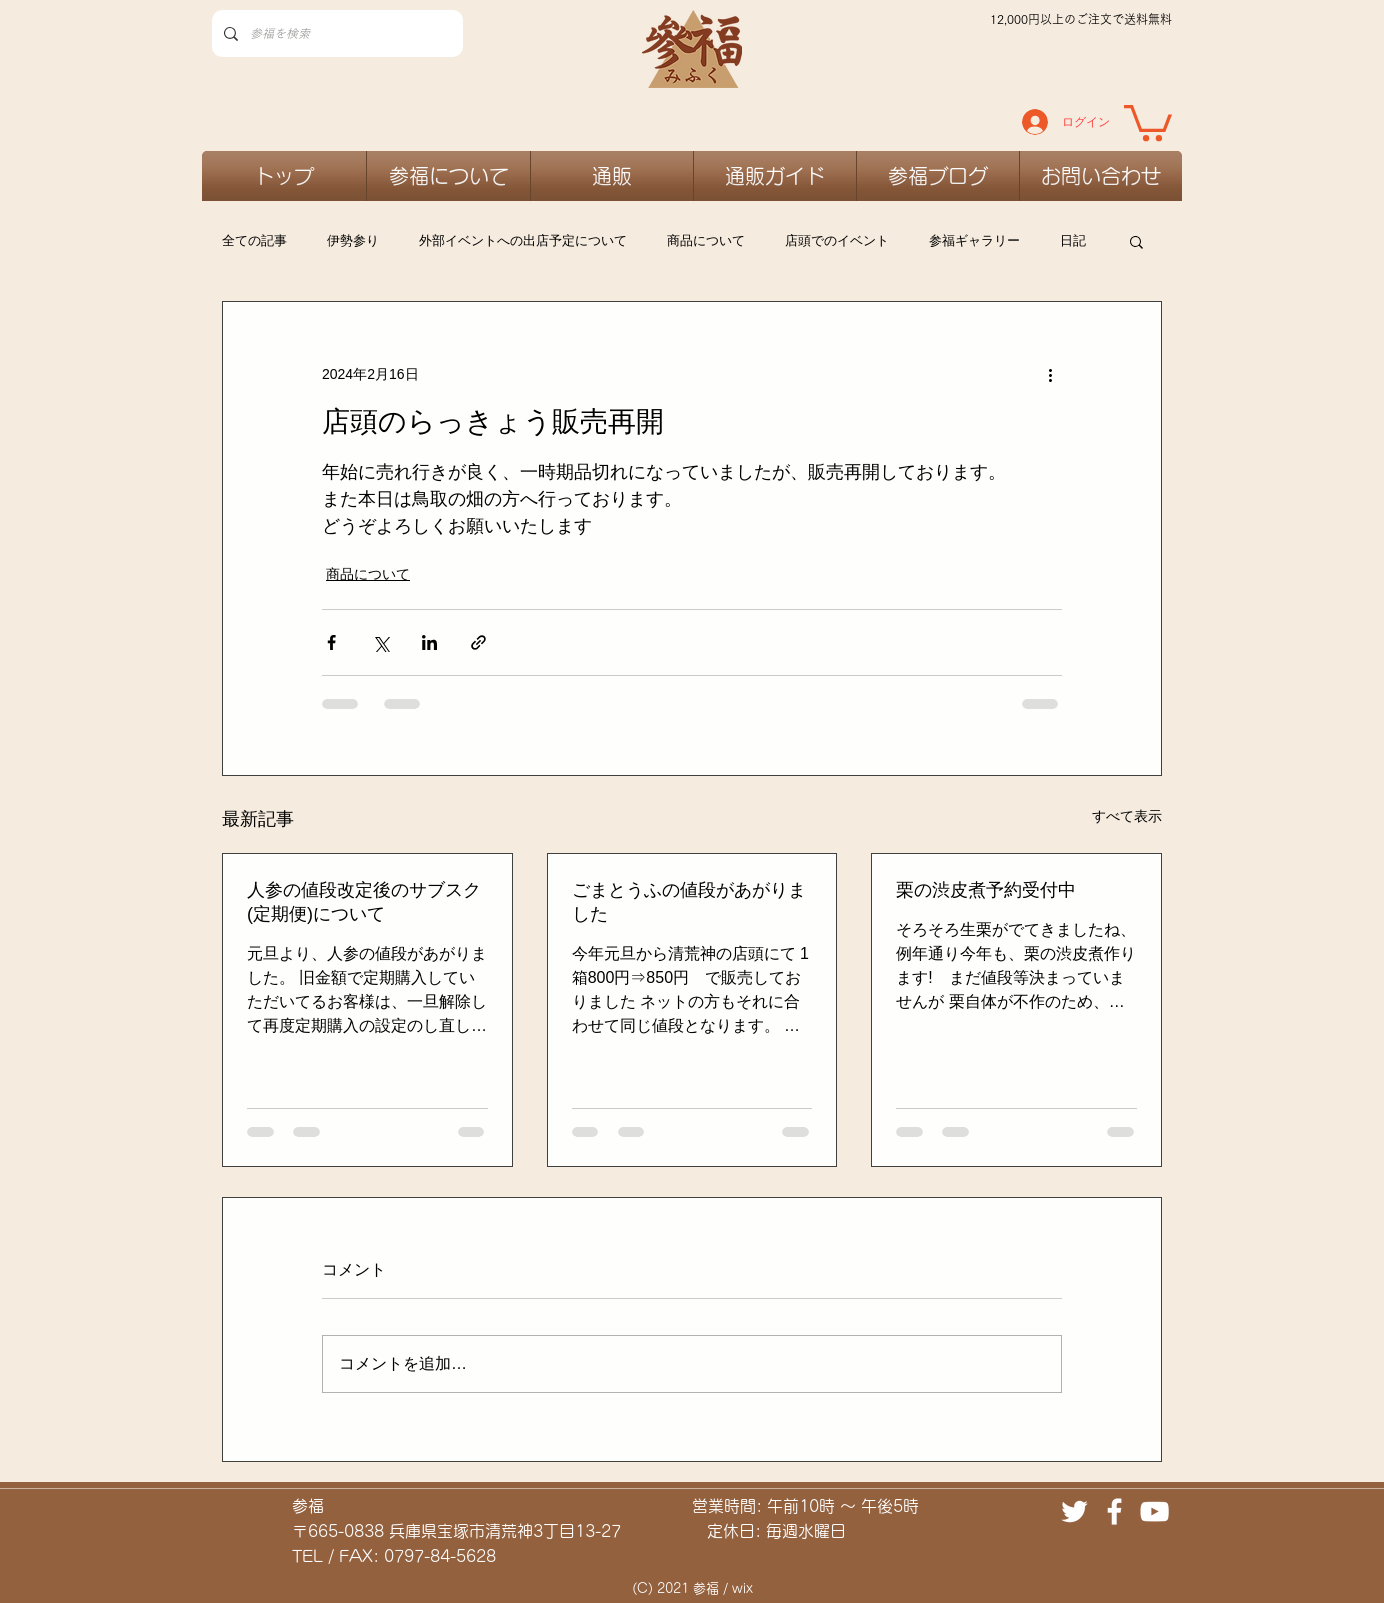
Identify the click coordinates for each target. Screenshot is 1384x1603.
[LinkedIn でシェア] (429, 642)
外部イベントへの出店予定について (523, 240)
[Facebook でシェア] (331, 642)
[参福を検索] (335, 33)
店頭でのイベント (837, 240)
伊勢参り (353, 240)
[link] (1148, 121)
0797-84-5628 (440, 1556)
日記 (1073, 240)
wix (742, 1588)
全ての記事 (254, 240)
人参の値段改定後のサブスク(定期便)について (364, 902)
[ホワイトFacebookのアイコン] (1114, 1511)
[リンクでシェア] (478, 642)
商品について (706, 240)
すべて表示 (1127, 816)
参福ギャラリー (974, 240)
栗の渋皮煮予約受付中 (986, 890)
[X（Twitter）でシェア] (380, 642)
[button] (1136, 241)
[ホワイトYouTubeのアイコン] (1154, 1511)
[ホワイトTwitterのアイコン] (1074, 1511)
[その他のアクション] (1050, 374)
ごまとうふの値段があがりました (689, 902)
